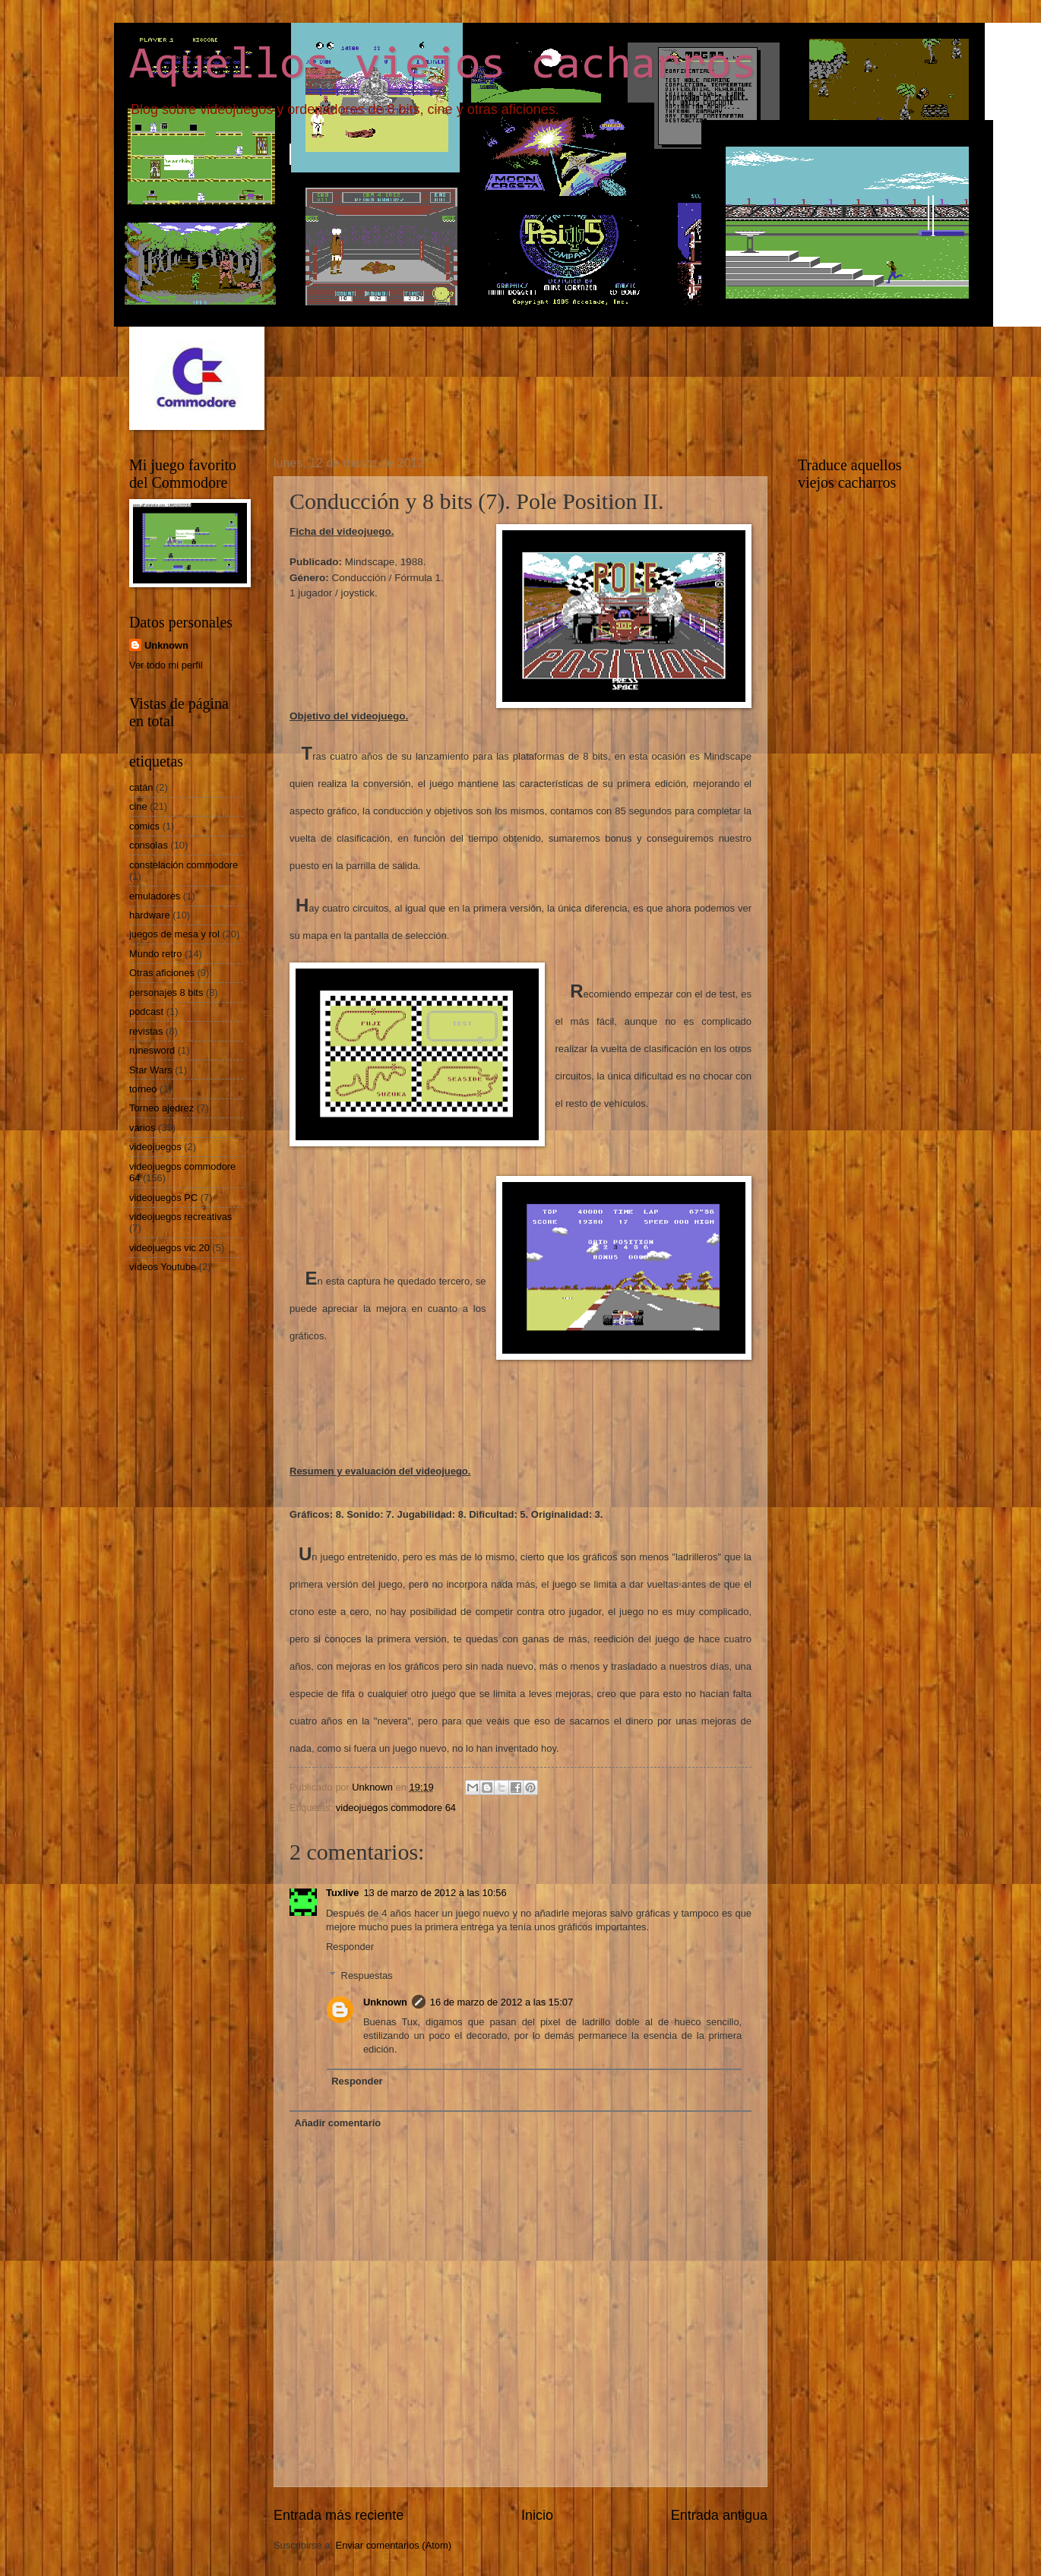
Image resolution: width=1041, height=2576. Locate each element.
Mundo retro (155, 953)
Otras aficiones (162, 972)
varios (142, 1127)
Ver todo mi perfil (166, 665)
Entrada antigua (719, 2515)
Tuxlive (342, 1892)
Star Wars (150, 1070)
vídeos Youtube (162, 1266)
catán (141, 787)
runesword (152, 1050)
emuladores (154, 896)
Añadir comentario (337, 2123)
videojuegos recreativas (180, 1216)
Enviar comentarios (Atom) (393, 2545)
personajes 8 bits (166, 992)
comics (144, 826)
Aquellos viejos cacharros (442, 66)
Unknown (385, 2002)
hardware (149, 915)
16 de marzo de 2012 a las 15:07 (501, 2002)
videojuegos (155, 1146)
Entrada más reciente (338, 2515)
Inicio (537, 2515)
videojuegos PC (163, 1197)
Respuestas (367, 1975)
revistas (146, 1031)
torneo (143, 1089)
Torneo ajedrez (161, 1108)
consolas (148, 845)
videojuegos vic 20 (169, 1247)
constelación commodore (183, 865)
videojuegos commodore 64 (396, 1807)
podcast (146, 1011)
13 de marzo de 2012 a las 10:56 (434, 1892)
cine (138, 806)
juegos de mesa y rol (174, 934)
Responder (350, 1946)
